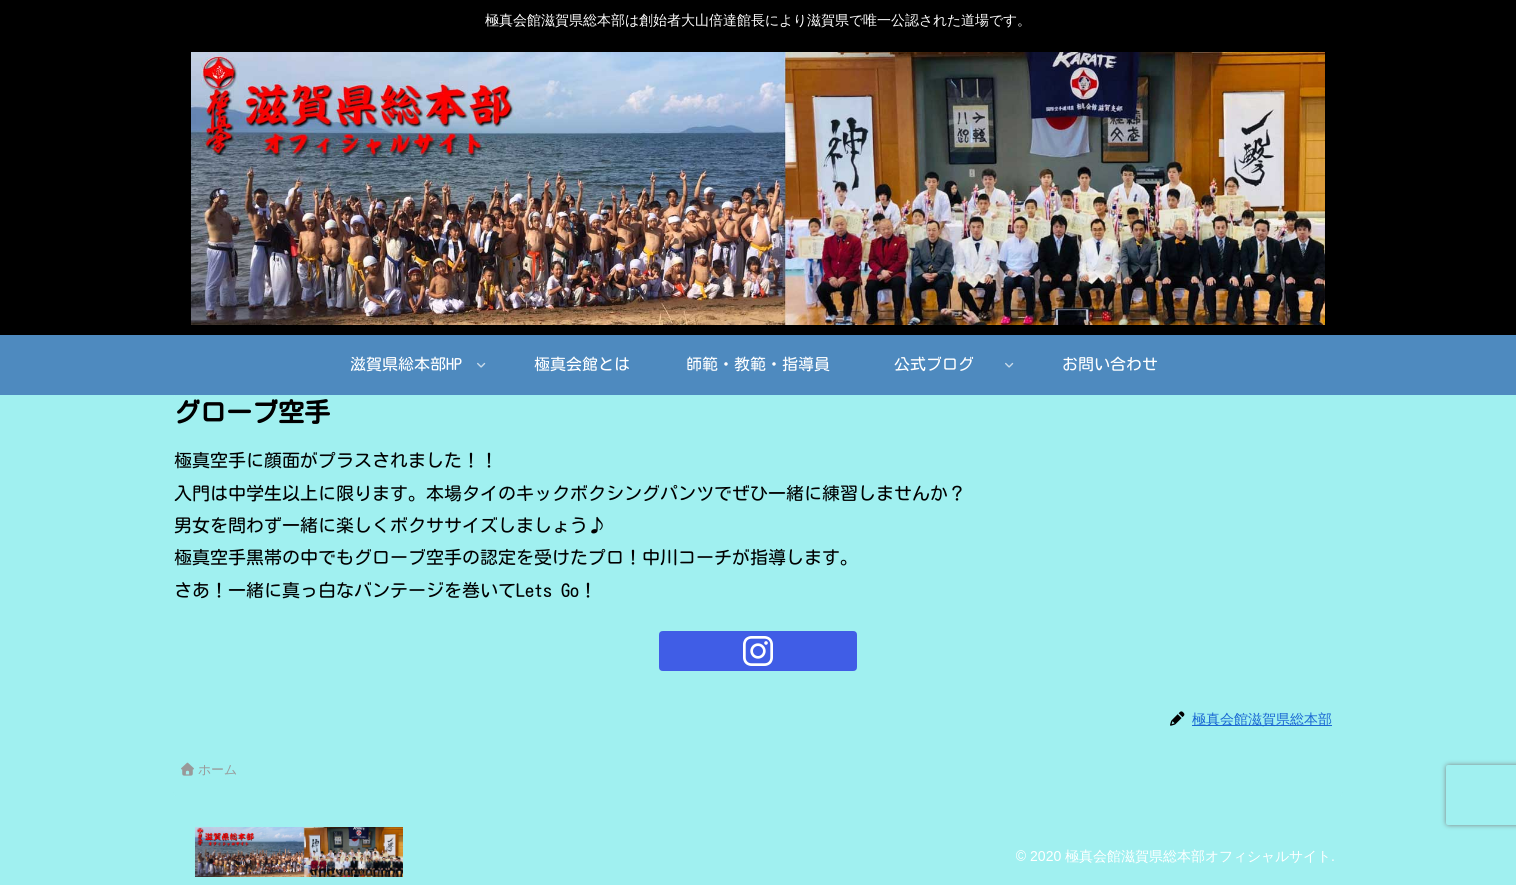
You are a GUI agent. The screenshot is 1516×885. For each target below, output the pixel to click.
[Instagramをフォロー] (758, 651)
